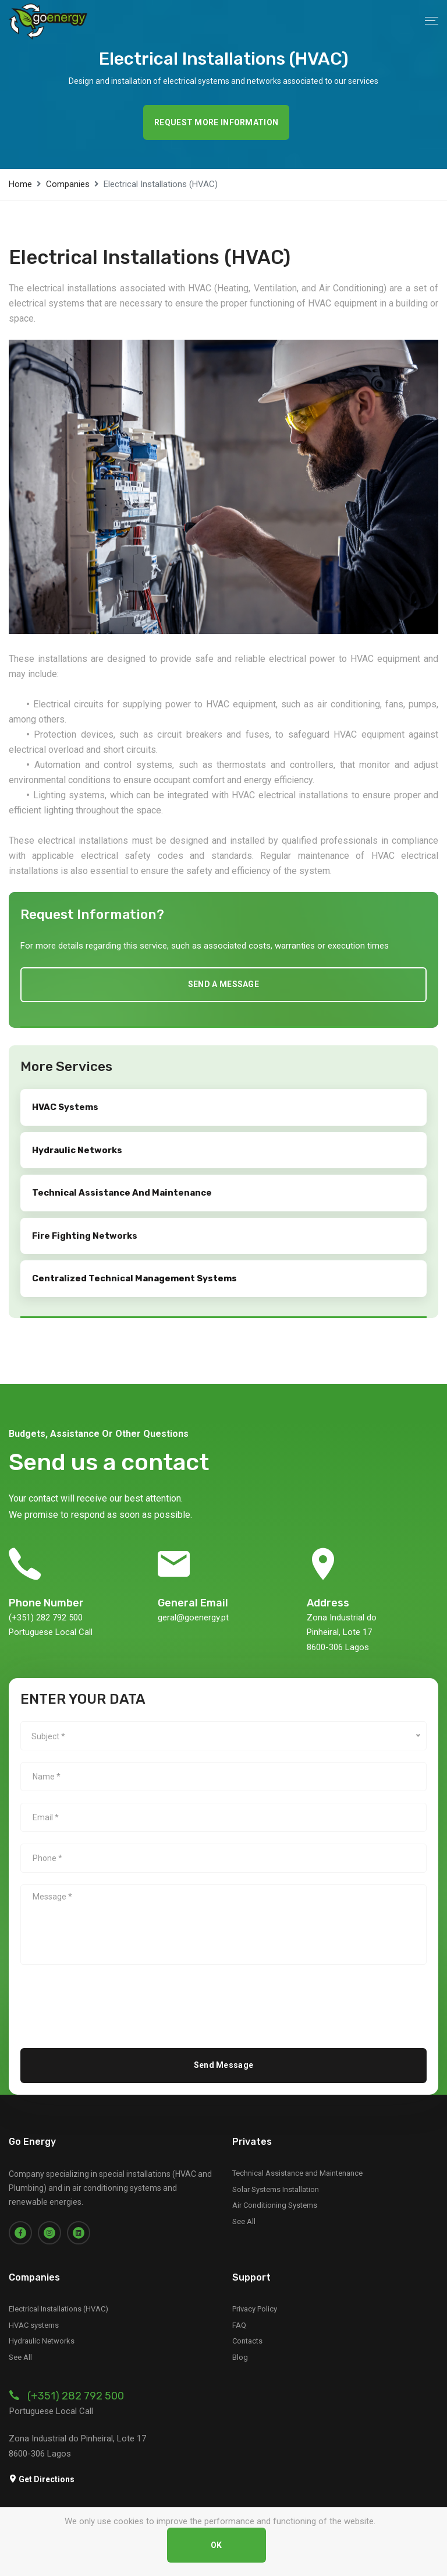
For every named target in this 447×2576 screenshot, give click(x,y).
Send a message (223, 984)
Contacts (247, 2340)
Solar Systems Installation (275, 2188)
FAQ (239, 2324)
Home (20, 184)
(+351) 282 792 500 (75, 2395)
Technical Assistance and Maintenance (297, 2172)
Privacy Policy (254, 2308)
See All (244, 2220)
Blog (240, 2356)
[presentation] (108, 1998)
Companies (68, 184)
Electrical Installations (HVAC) (58, 2308)
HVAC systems (34, 2324)
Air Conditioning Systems (274, 2204)
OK (217, 2545)
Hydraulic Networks (41, 2340)
